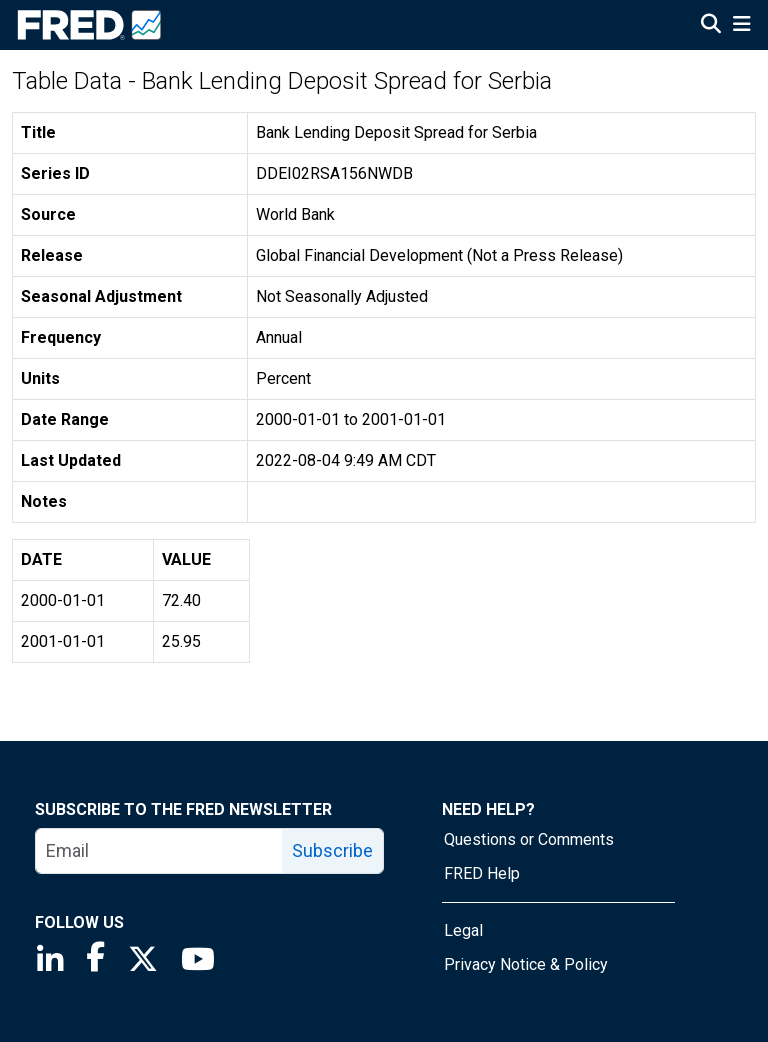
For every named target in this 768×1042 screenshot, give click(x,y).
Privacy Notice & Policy (526, 964)
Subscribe (332, 850)
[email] (159, 851)
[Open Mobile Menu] (741, 26)
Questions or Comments (529, 839)
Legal (463, 930)
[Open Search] (711, 26)
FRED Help (482, 873)
